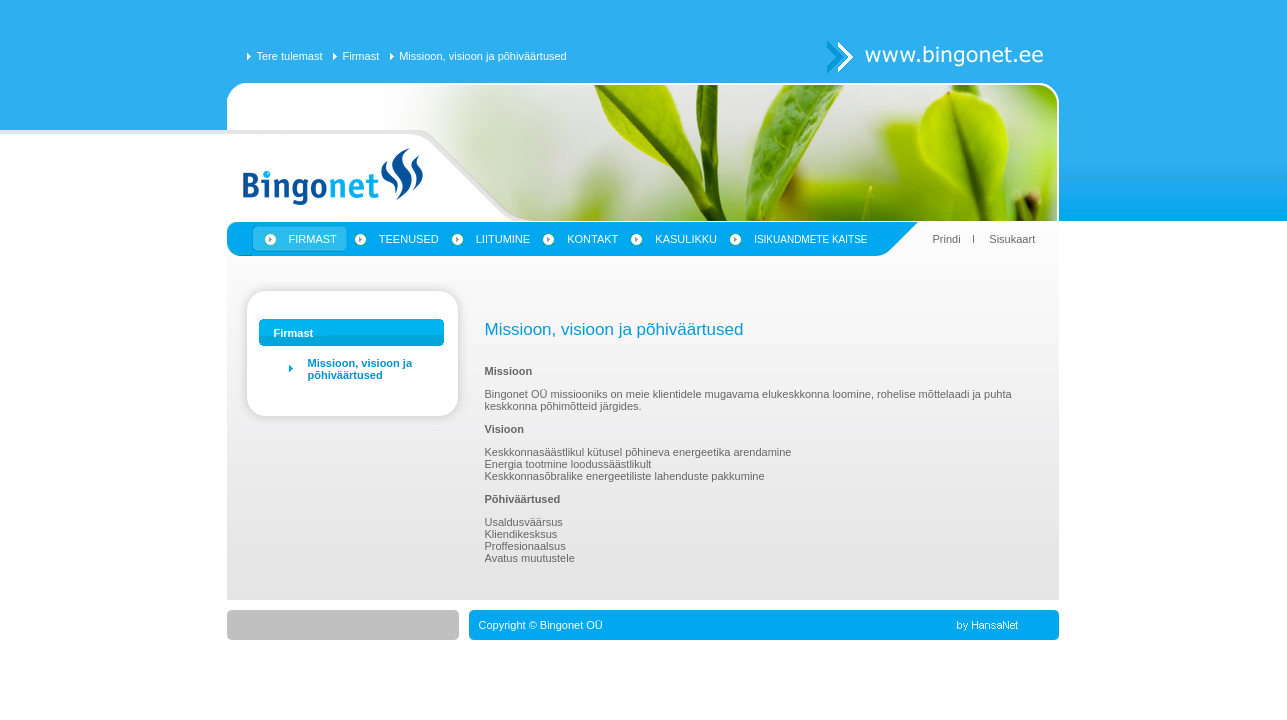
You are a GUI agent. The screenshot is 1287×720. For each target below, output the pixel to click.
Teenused (409, 239)
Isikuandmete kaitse (810, 239)
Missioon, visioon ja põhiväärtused (483, 56)
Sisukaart (1012, 239)
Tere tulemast (290, 56)
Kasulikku (686, 239)
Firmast (361, 56)
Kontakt (592, 239)
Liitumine (503, 239)
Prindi (947, 239)
